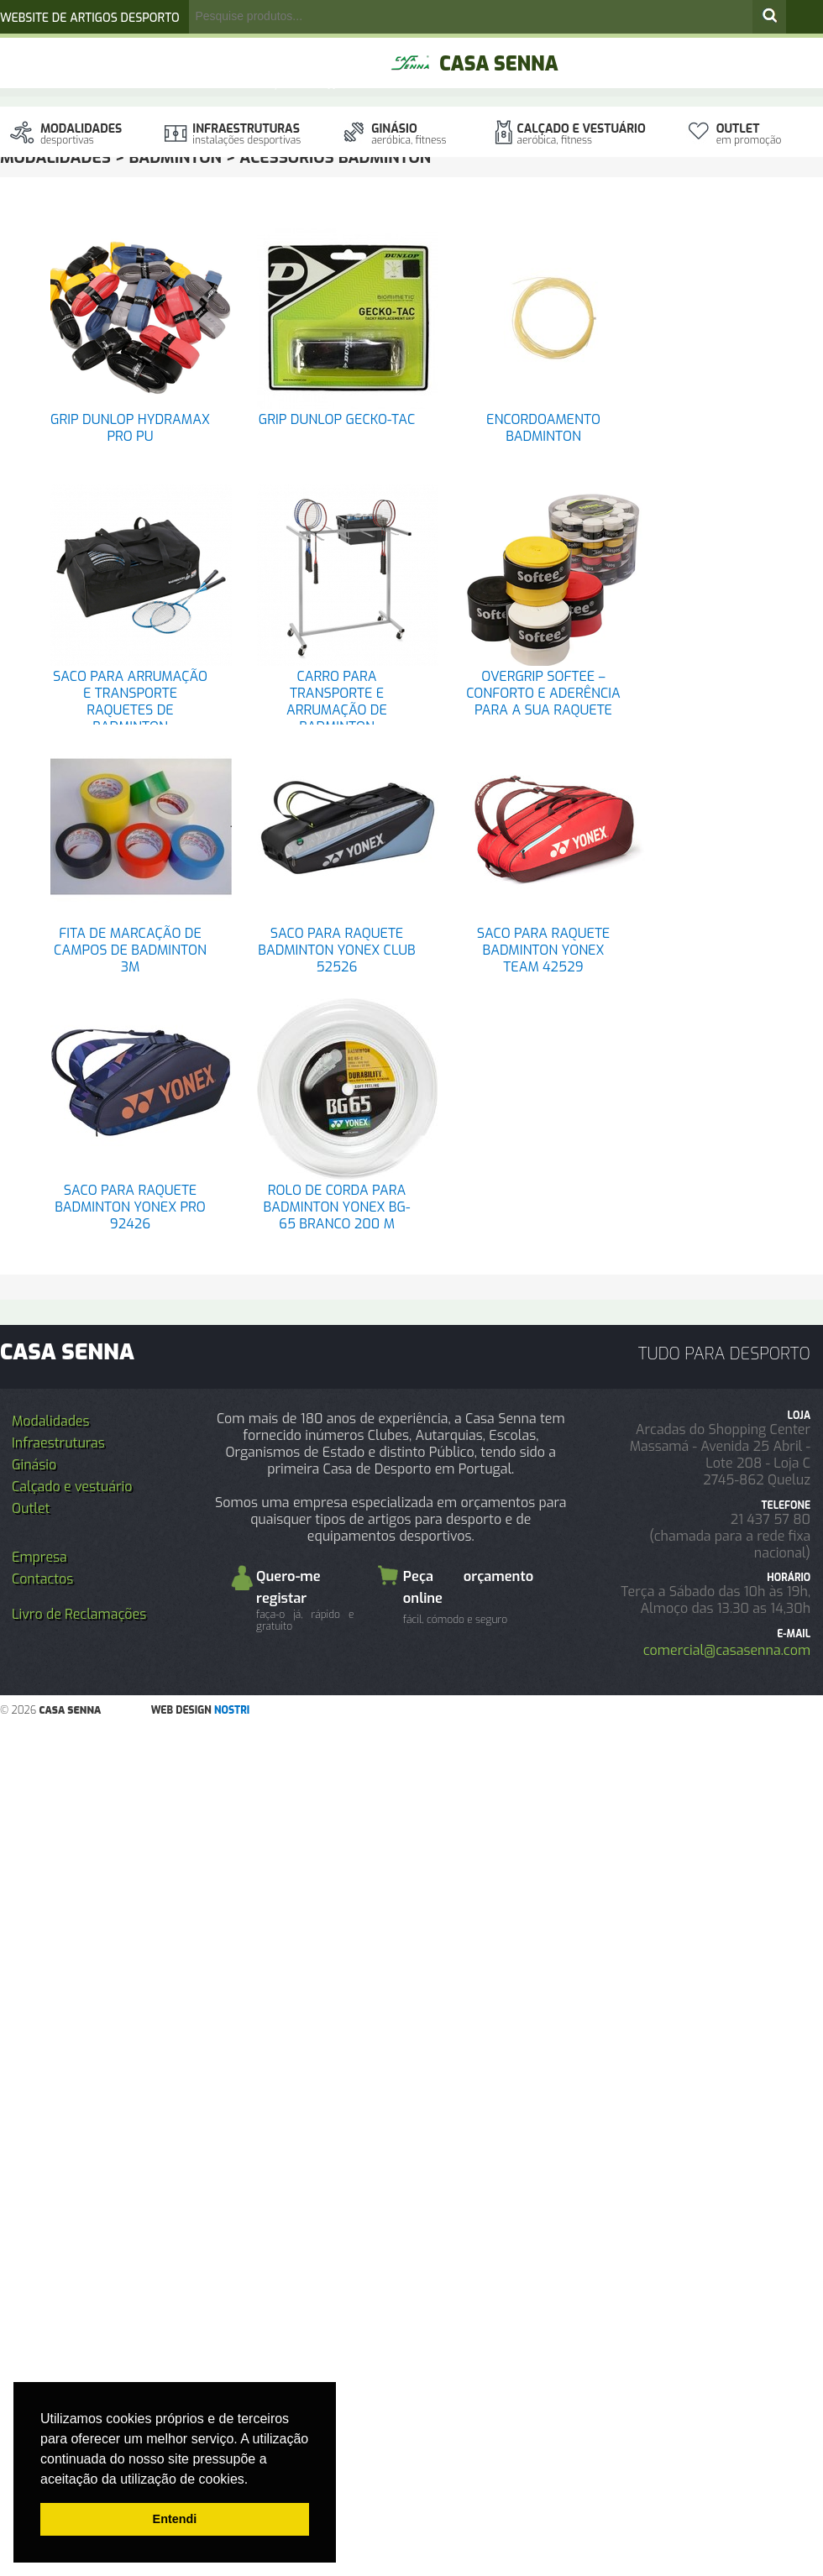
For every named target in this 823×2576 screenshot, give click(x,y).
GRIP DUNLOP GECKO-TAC (337, 419)
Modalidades (81, 134)
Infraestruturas (246, 134)
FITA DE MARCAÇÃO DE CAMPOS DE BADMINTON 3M (130, 950)
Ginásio (408, 134)
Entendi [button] (175, 2519)
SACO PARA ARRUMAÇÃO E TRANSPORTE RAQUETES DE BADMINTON (130, 702)
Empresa (39, 1557)
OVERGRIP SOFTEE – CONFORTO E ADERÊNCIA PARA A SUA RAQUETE (543, 693)
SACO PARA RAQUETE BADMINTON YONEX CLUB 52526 (336, 950)
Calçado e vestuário (581, 134)
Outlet (749, 134)
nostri (231, 1710)
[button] (254, 2480)
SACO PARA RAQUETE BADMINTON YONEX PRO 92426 (130, 1207)
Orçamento (289, 84)
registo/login (250, 51)
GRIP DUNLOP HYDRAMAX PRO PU (130, 428)
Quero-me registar (305, 1599)
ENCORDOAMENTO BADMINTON (543, 428)
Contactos (42, 1579)
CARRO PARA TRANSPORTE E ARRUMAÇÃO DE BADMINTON (336, 702)
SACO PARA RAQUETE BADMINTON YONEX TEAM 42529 (544, 950)
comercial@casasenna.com (726, 1650)
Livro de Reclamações (79, 1614)
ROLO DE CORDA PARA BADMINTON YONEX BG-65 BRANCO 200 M (337, 1207)
